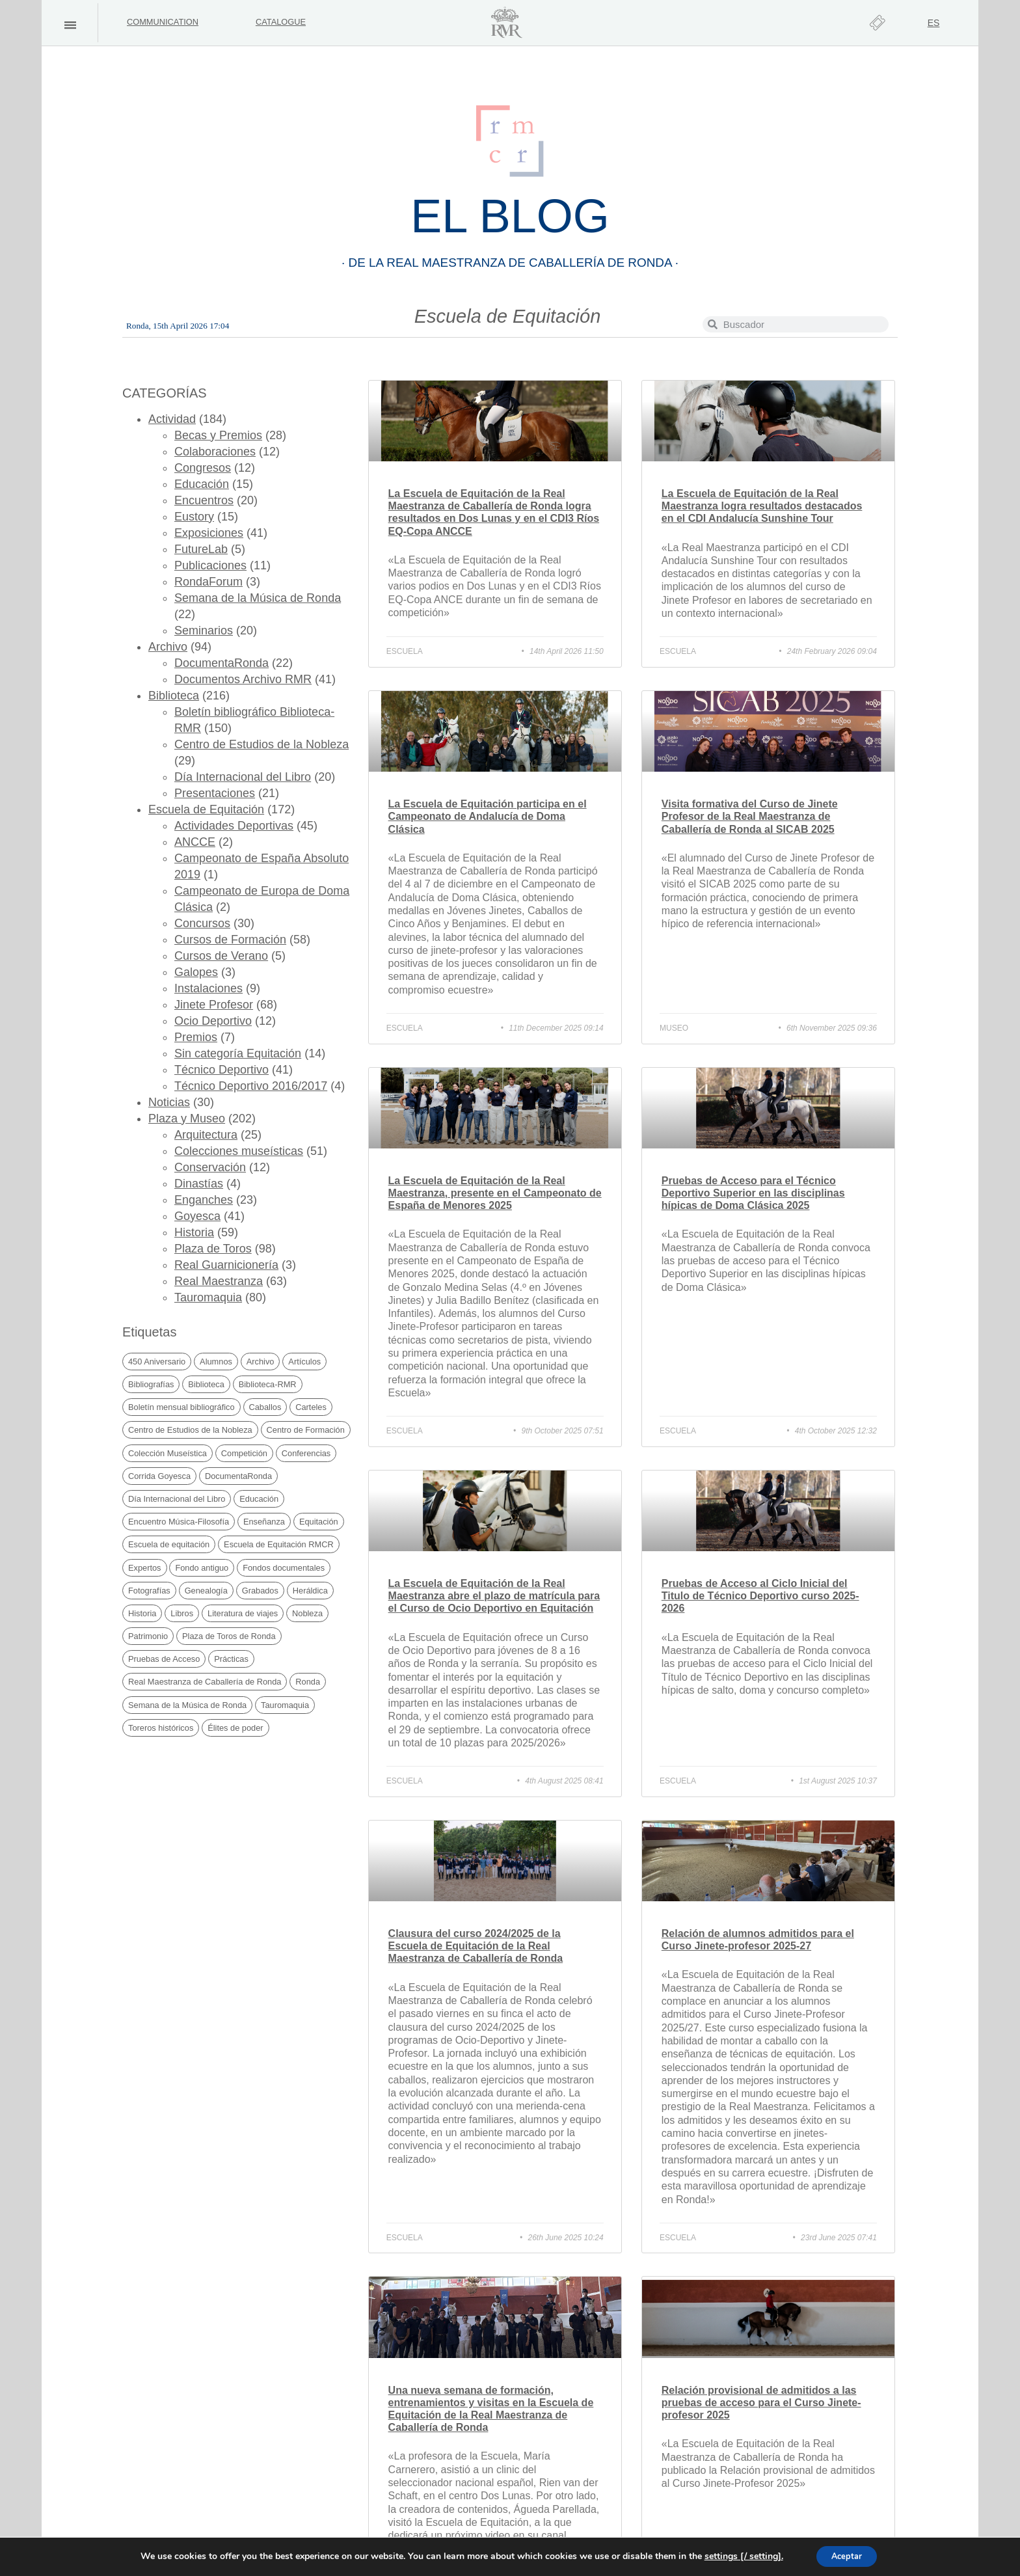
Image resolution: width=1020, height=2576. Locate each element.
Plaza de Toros (213, 1248)
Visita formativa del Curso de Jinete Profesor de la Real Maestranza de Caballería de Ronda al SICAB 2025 (750, 816)
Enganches (203, 1199)
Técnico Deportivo (221, 1069)
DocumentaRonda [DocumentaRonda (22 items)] (238, 1476)
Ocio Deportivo (213, 1020)
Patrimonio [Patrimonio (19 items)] (148, 1636)
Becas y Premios (218, 435)
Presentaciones (214, 793)
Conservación (210, 1167)
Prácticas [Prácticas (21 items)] (231, 1659)
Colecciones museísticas (238, 1151)
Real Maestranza (218, 1281)
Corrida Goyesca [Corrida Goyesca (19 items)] (159, 1476)
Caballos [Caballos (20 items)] (265, 1407)
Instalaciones (208, 988)
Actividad (172, 419)
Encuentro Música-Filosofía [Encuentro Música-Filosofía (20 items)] (178, 1521)
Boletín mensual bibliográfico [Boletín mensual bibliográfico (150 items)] (181, 1407)
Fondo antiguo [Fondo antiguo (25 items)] (201, 1568)
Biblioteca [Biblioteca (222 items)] (206, 1384)
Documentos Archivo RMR (243, 679)
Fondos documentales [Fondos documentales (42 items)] (284, 1568)
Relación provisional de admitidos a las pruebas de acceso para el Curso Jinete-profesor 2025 (761, 2402)
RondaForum (208, 581)
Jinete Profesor (213, 1004)
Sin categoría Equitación (237, 1053)
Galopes (196, 972)
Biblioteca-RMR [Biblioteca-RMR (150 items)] (268, 1384)
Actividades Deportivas (233, 825)
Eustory (194, 516)
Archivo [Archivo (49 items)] (261, 1361)
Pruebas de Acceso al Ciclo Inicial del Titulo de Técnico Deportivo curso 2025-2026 (760, 1596)
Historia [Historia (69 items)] (142, 1613)
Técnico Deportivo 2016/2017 (250, 1085)
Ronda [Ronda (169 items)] (307, 1682)
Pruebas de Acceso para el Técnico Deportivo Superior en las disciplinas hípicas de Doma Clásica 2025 (753, 1193)
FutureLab (201, 549)
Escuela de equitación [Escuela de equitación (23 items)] (168, 1544)
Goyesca (197, 1216)
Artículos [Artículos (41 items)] (304, 1361)
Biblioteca (173, 695)
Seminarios (203, 630)
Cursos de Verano (221, 955)
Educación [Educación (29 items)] (258, 1499)
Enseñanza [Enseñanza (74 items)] (264, 1521)
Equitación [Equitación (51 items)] (318, 1521)
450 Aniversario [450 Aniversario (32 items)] (156, 1361)
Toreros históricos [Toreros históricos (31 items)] (160, 1728)
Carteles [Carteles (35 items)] (311, 1407)
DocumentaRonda (221, 663)
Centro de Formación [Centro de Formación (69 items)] (306, 1430)
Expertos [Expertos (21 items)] (144, 1568)
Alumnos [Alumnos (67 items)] (216, 1361)
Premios (195, 1037)
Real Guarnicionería (226, 1264)
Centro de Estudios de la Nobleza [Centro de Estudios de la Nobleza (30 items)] (190, 1430)
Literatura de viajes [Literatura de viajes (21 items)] (243, 1613)
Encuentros (204, 500)
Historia (194, 1232)
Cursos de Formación (230, 939)
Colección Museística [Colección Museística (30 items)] (167, 1453)
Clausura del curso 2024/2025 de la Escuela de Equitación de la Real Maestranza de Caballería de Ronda (475, 1946)
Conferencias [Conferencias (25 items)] (306, 1453)
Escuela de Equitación (206, 809)
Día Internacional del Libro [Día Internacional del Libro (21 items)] (176, 1499)
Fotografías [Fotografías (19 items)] (149, 1590)
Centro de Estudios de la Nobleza (261, 744)
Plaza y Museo (186, 1118)
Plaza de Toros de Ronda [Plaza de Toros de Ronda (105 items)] (228, 1636)
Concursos (202, 923)
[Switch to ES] (934, 23)
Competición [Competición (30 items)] (244, 1453)
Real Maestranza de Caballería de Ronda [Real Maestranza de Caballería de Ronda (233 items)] (204, 1682)
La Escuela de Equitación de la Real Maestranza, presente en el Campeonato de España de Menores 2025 (495, 1193)
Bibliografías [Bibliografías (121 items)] (151, 1384)
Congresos (202, 467)
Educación (201, 484)
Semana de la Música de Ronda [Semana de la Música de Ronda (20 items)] (187, 1705)
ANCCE (194, 841)
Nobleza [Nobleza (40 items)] (307, 1613)
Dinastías (198, 1183)
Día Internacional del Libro (242, 776)
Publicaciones (210, 565)
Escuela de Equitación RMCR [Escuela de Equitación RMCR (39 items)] (279, 1544)
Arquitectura (205, 1134)
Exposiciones (208, 532)
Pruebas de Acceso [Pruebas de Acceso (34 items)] (164, 1659)
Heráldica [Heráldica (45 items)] (310, 1590)
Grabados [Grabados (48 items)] (260, 1590)
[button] (70, 25)
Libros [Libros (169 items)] (181, 1613)
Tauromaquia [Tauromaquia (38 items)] (285, 1705)
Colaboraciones (215, 451)
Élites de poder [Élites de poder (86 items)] (235, 1728)
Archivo (167, 646)
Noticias (169, 1102)
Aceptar (847, 2555)
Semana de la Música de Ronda (257, 597)
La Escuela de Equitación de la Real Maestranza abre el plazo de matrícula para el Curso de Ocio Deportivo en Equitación (494, 1596)
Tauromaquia (208, 1297)
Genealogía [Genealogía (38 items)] (206, 1590)
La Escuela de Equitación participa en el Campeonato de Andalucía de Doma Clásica (487, 816)
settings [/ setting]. (738, 2556)
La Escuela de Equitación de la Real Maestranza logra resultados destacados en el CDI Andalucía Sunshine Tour (762, 506)
